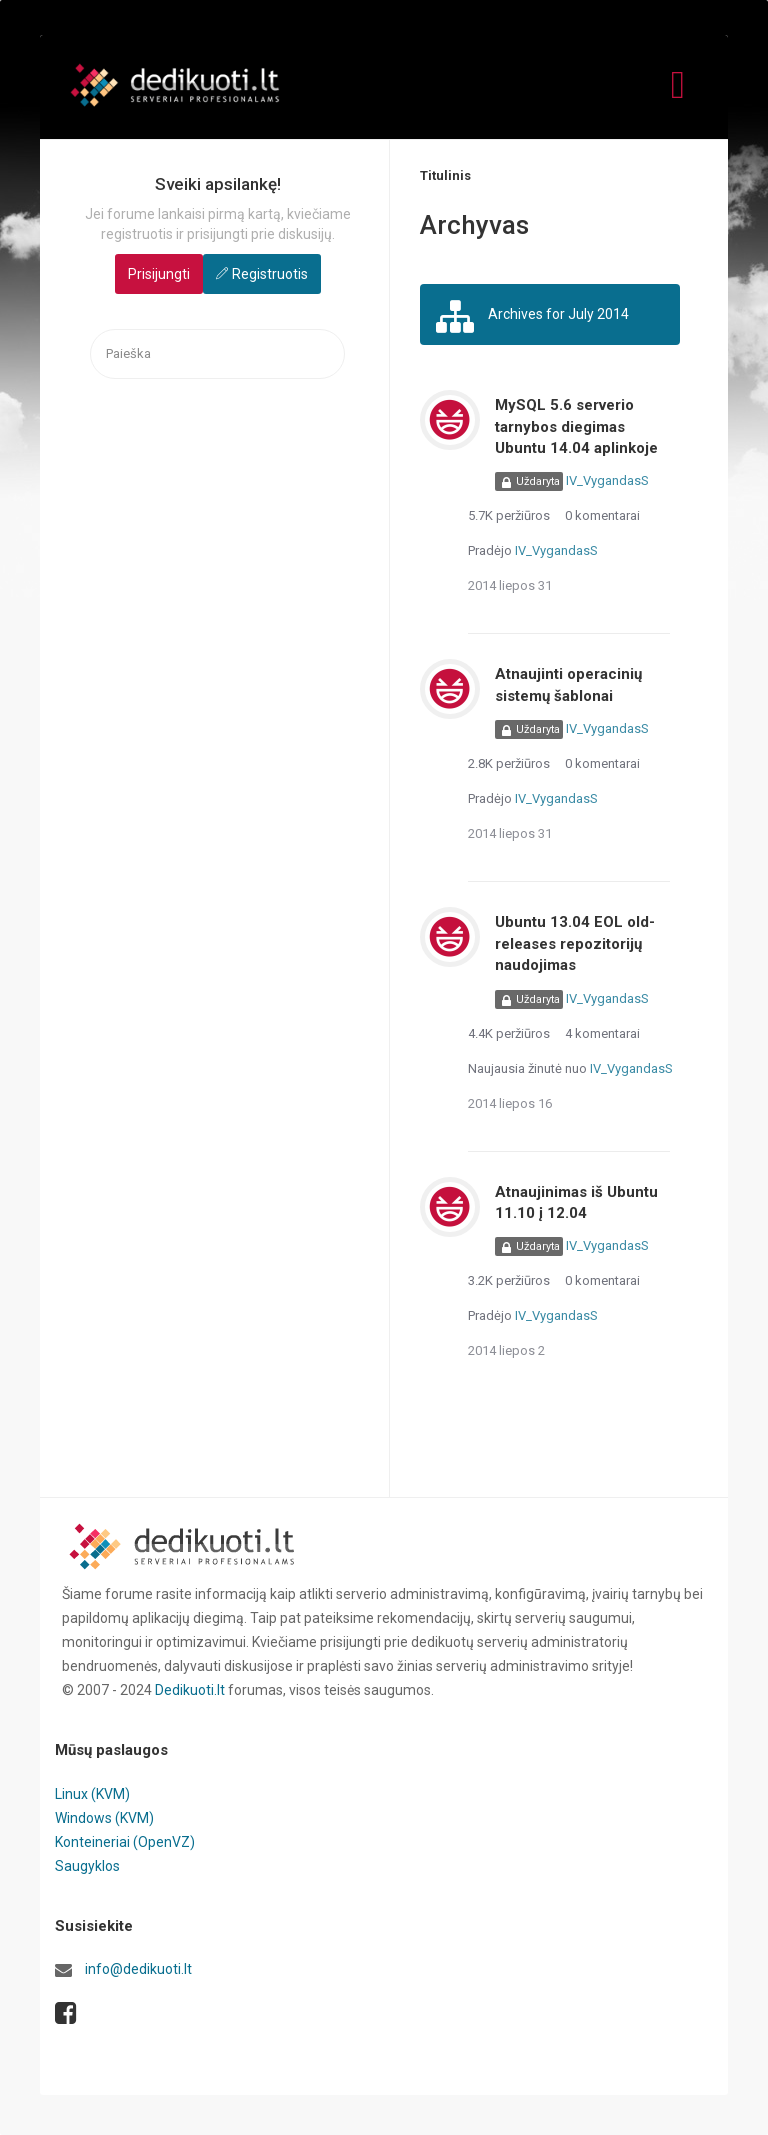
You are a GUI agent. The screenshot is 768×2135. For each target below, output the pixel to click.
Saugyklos (87, 1866)
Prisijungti (159, 274)
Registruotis (270, 274)
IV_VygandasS (607, 480)
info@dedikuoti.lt (138, 1969)
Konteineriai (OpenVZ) (125, 1842)
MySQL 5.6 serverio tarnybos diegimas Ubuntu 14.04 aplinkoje (576, 426)
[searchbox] (217, 354)
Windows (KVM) (104, 1818)
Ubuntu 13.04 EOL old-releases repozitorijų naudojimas (575, 943)
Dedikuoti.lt (190, 1690)
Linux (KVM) (92, 1794)
